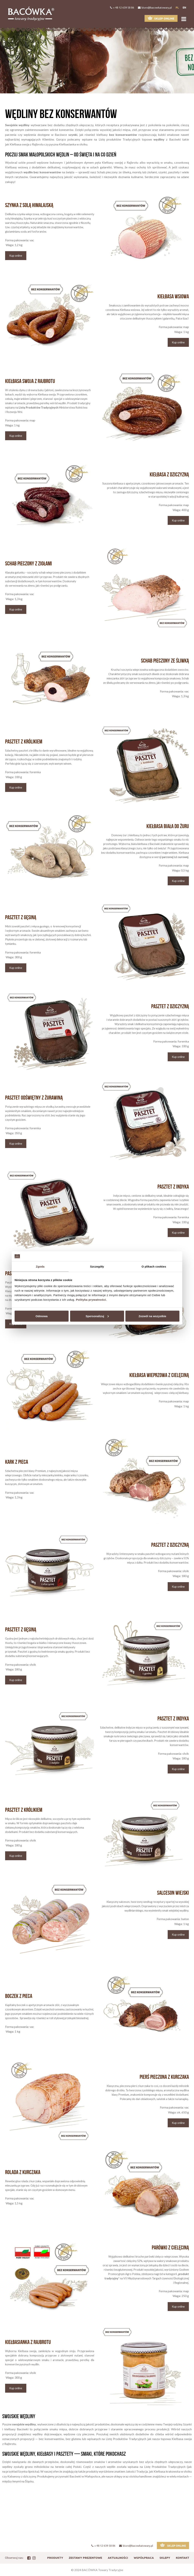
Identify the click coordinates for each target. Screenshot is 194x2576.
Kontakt (182, 2558)
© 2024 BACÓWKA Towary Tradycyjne (97, 2570)
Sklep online (161, 18)
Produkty (55, 2558)
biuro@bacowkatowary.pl (155, 7)
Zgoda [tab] (40, 1266)
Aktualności (118, 2558)
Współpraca (144, 2558)
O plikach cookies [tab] (154, 1266)
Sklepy (165, 2558)
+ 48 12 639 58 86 (122, 7)
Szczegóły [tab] (97, 1266)
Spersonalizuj (97, 1316)
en (184, 7)
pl (177, 7)
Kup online (15, 255)
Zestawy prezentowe (85, 2558)
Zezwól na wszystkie (152, 1316)
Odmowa (42, 1316)
